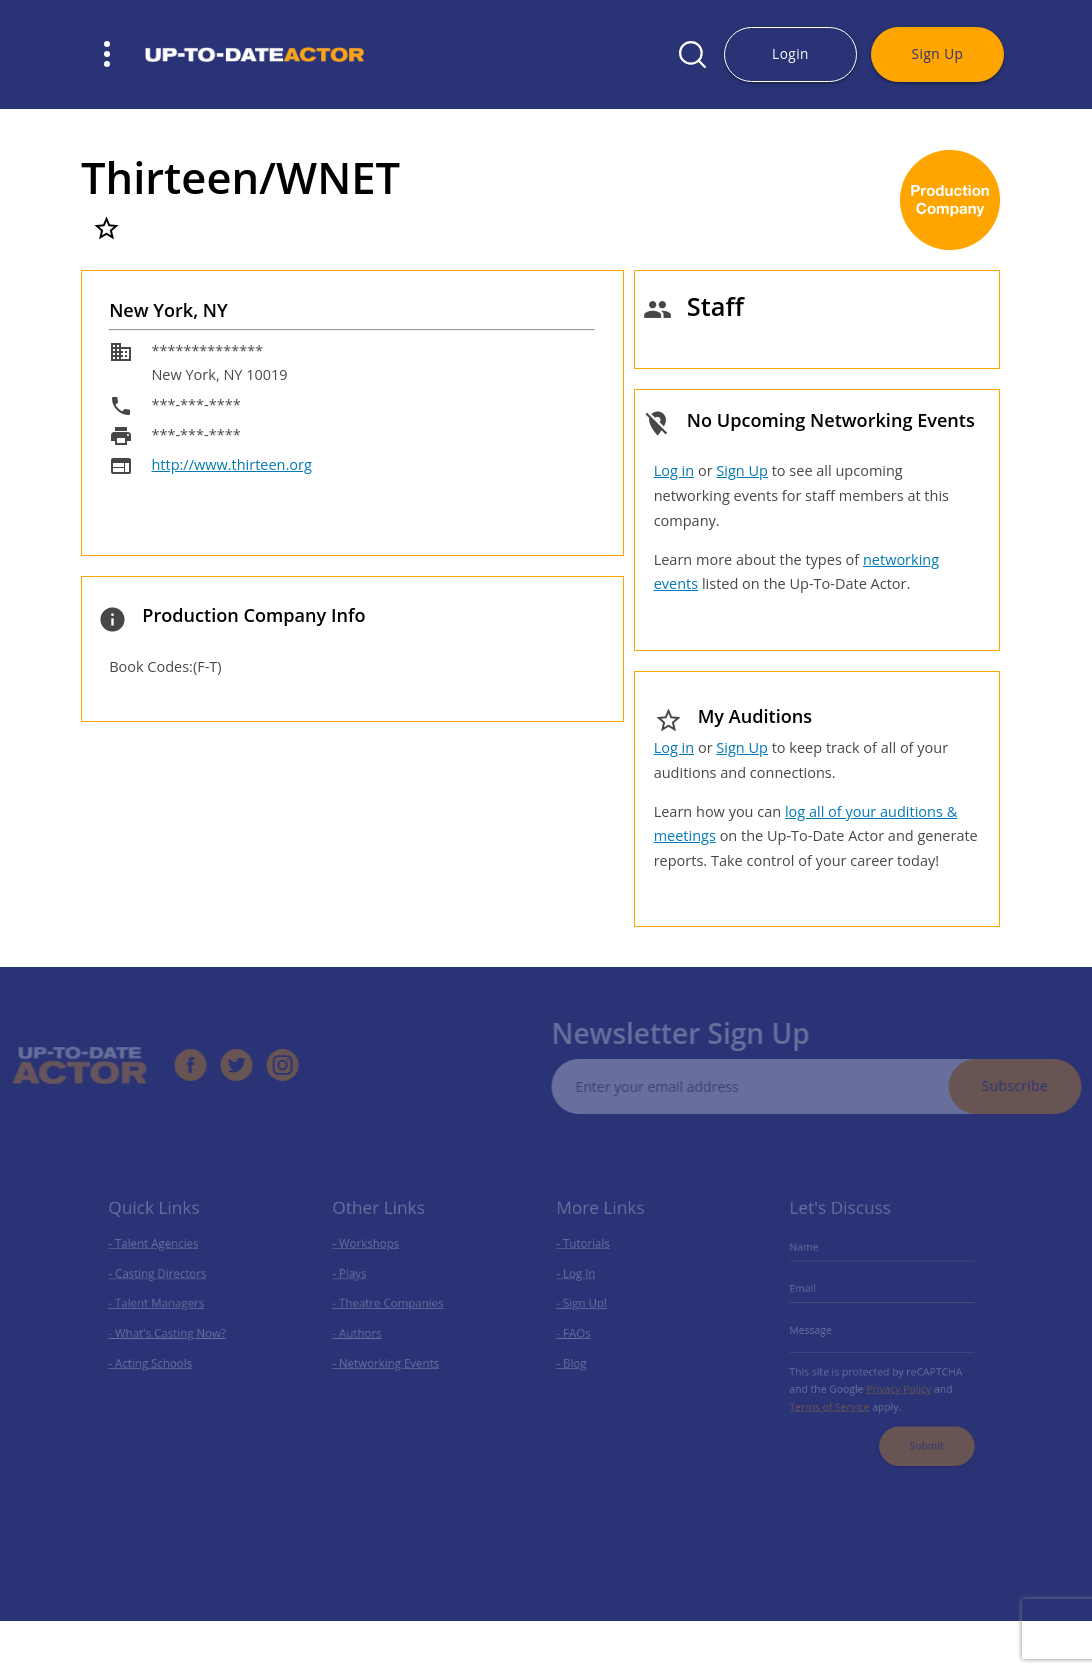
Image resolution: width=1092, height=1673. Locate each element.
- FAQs (581, 1332)
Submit (919, 1428)
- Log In (583, 1281)
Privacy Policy (895, 1380)
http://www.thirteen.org (231, 464)
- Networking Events (388, 1357)
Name (815, 1260)
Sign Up (938, 53)
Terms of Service (837, 1395)
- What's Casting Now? (168, 1332)
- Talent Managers (159, 1307)
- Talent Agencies (157, 1256)
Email (814, 1295)
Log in (674, 470)
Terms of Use (662, 1658)
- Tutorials (589, 1256)
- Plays (357, 1281)
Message (821, 1330)
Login (790, 53)
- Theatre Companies (390, 1307)
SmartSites (458, 1658)
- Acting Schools (154, 1357)
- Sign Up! (588, 1307)
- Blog (580, 1357)
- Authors (364, 1332)
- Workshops (371, 1256)
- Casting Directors (160, 1281)
